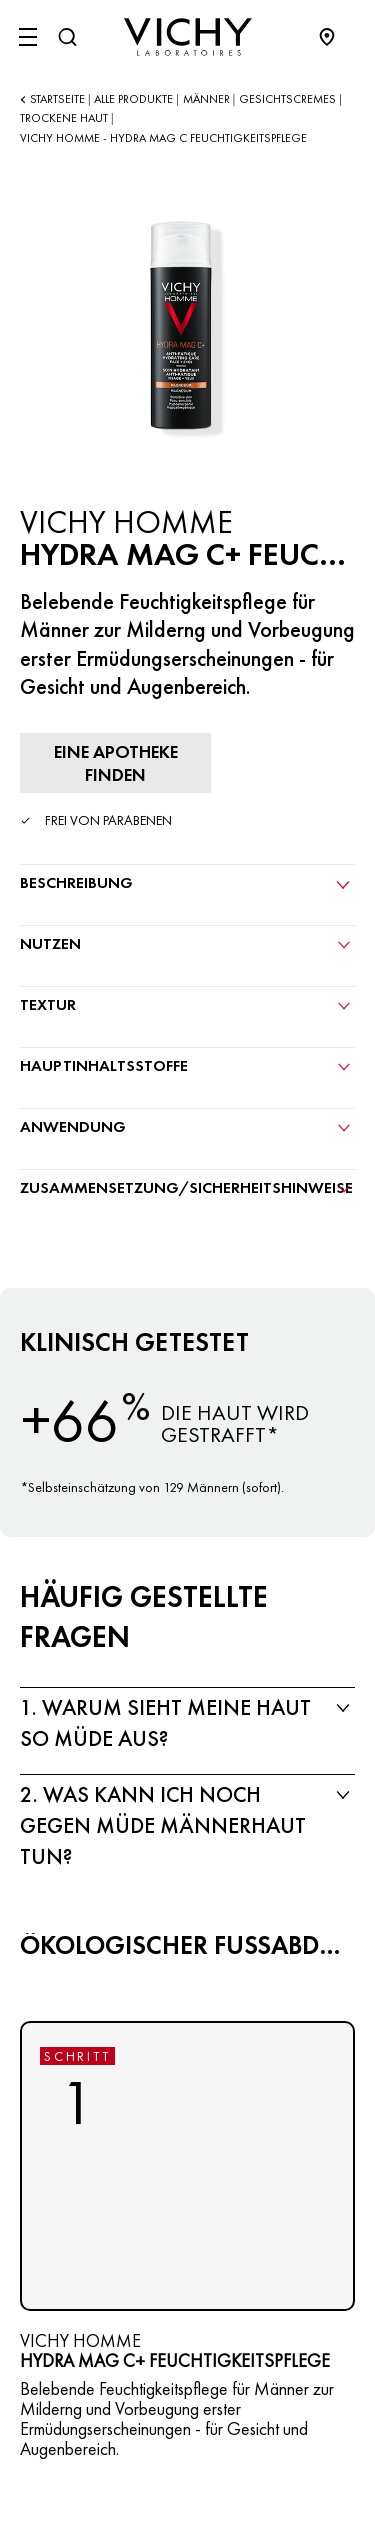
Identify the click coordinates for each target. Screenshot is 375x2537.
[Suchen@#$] (67, 37)
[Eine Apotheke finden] (115, 763)
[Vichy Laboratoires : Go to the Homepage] (188, 37)
